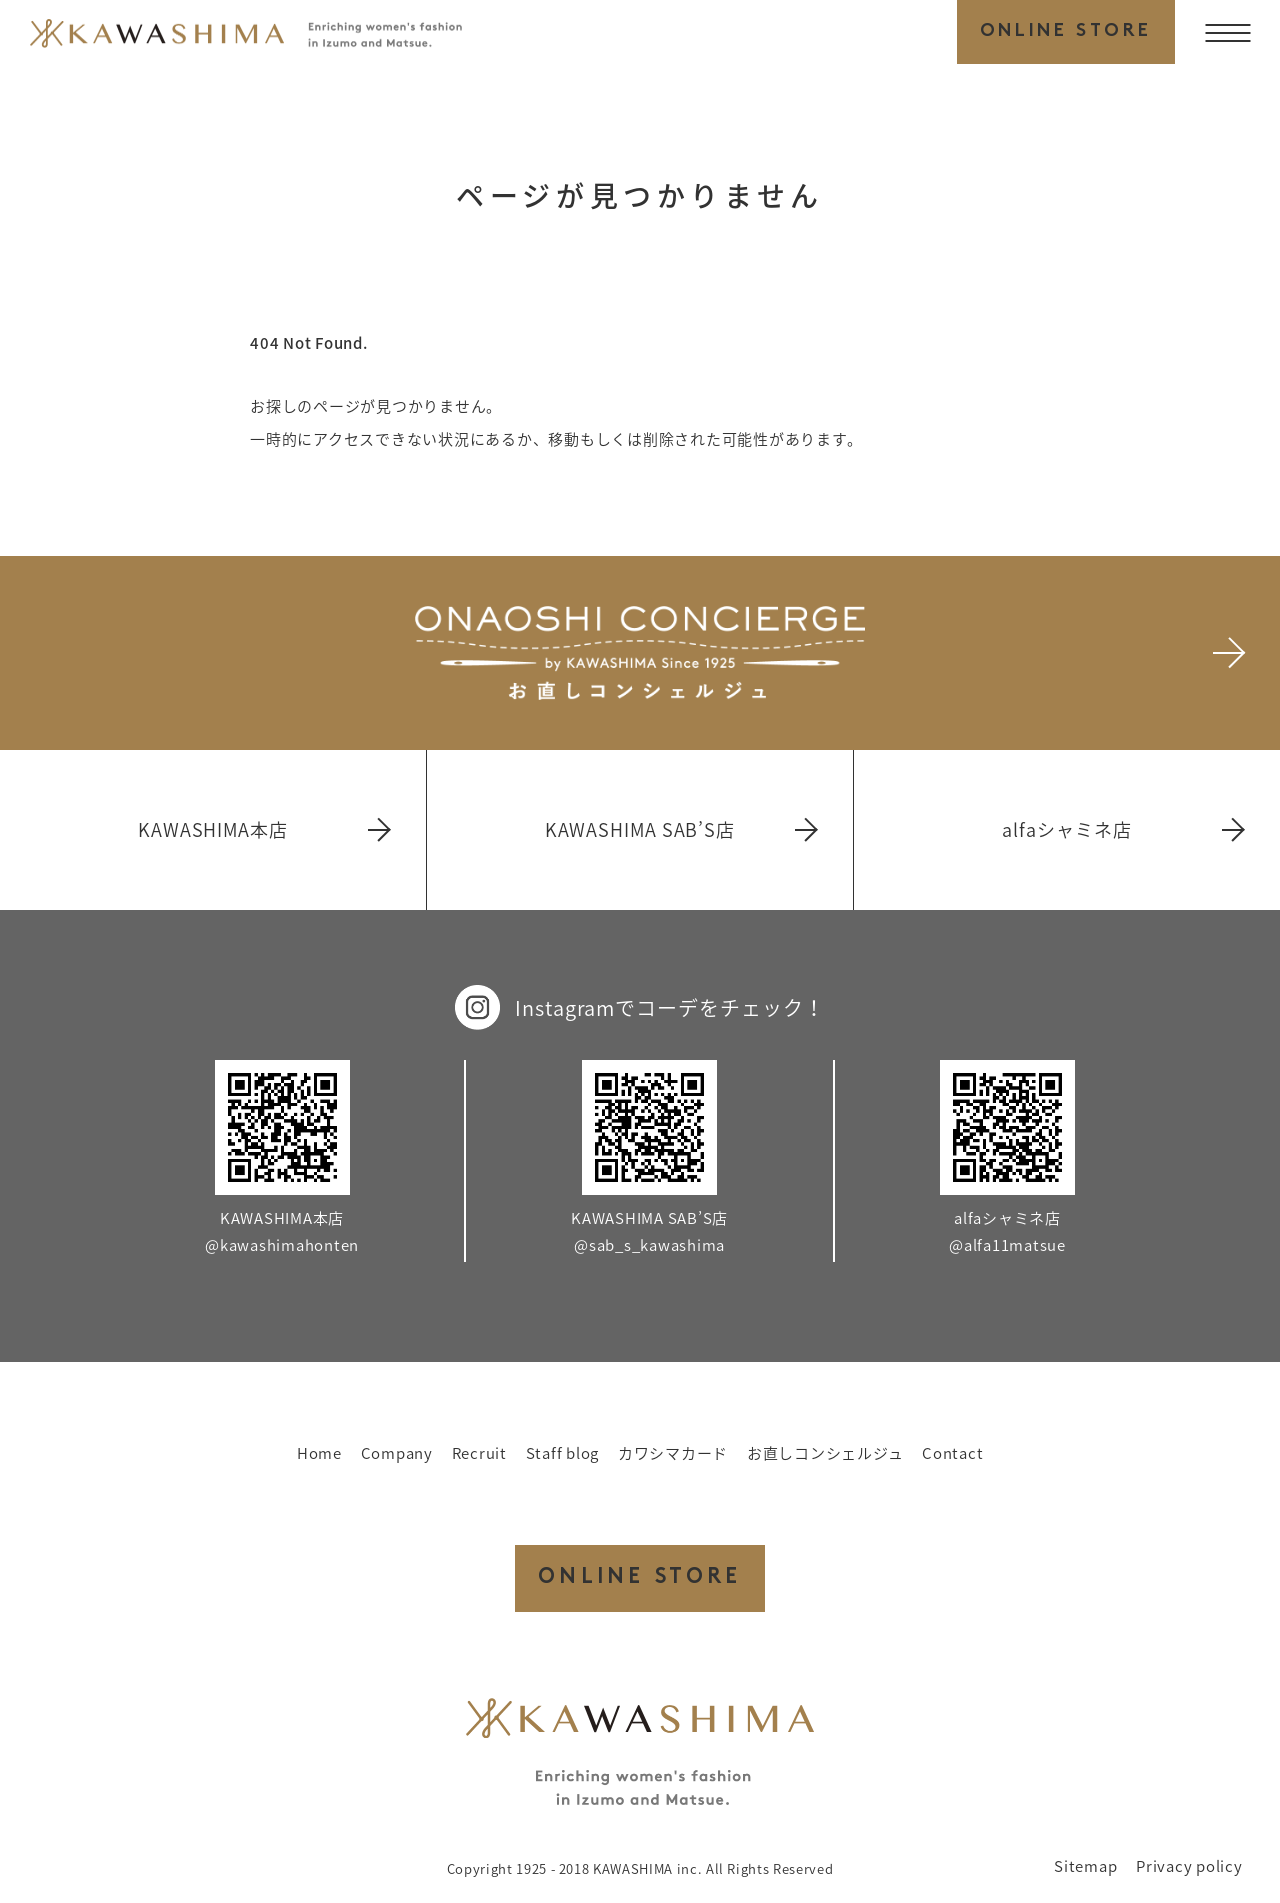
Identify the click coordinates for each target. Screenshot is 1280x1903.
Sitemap (1085, 1866)
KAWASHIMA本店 (263, 829)
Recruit (479, 1453)
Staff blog (563, 1453)
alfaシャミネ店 (1122, 829)
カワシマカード (673, 1453)
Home (319, 1453)
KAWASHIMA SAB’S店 (680, 829)
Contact (952, 1453)
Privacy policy (1189, 1866)
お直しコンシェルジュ (825, 1453)
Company (397, 1453)
